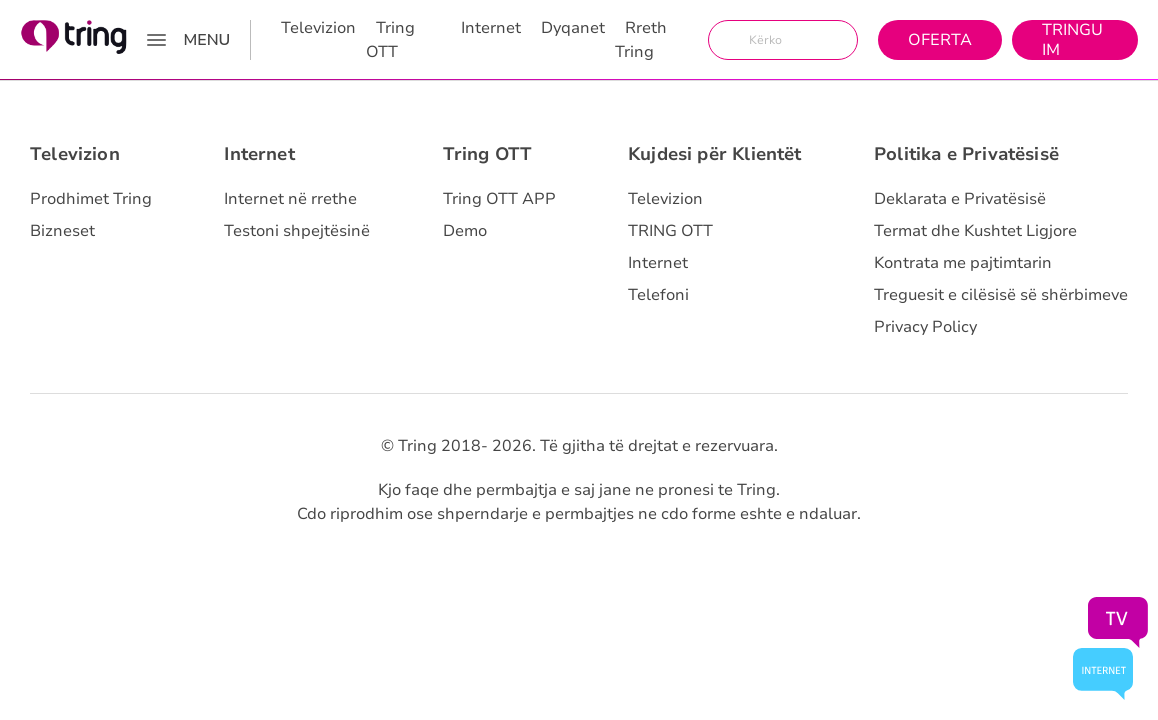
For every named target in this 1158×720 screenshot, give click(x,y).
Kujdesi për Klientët (715, 154)
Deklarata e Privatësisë (960, 199)
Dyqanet (573, 28)
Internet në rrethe (290, 199)
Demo (465, 231)
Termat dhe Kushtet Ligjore (975, 231)
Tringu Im (1072, 40)
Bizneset (62, 231)
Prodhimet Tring (91, 199)
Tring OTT (390, 40)
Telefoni (658, 295)
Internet (491, 28)
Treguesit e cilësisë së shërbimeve (1001, 295)
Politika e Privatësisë (966, 154)
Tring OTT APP (499, 199)
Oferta (940, 40)
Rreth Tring (641, 40)
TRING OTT (670, 231)
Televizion (318, 28)
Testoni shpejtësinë (297, 231)
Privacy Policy (925, 327)
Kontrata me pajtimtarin (963, 263)
